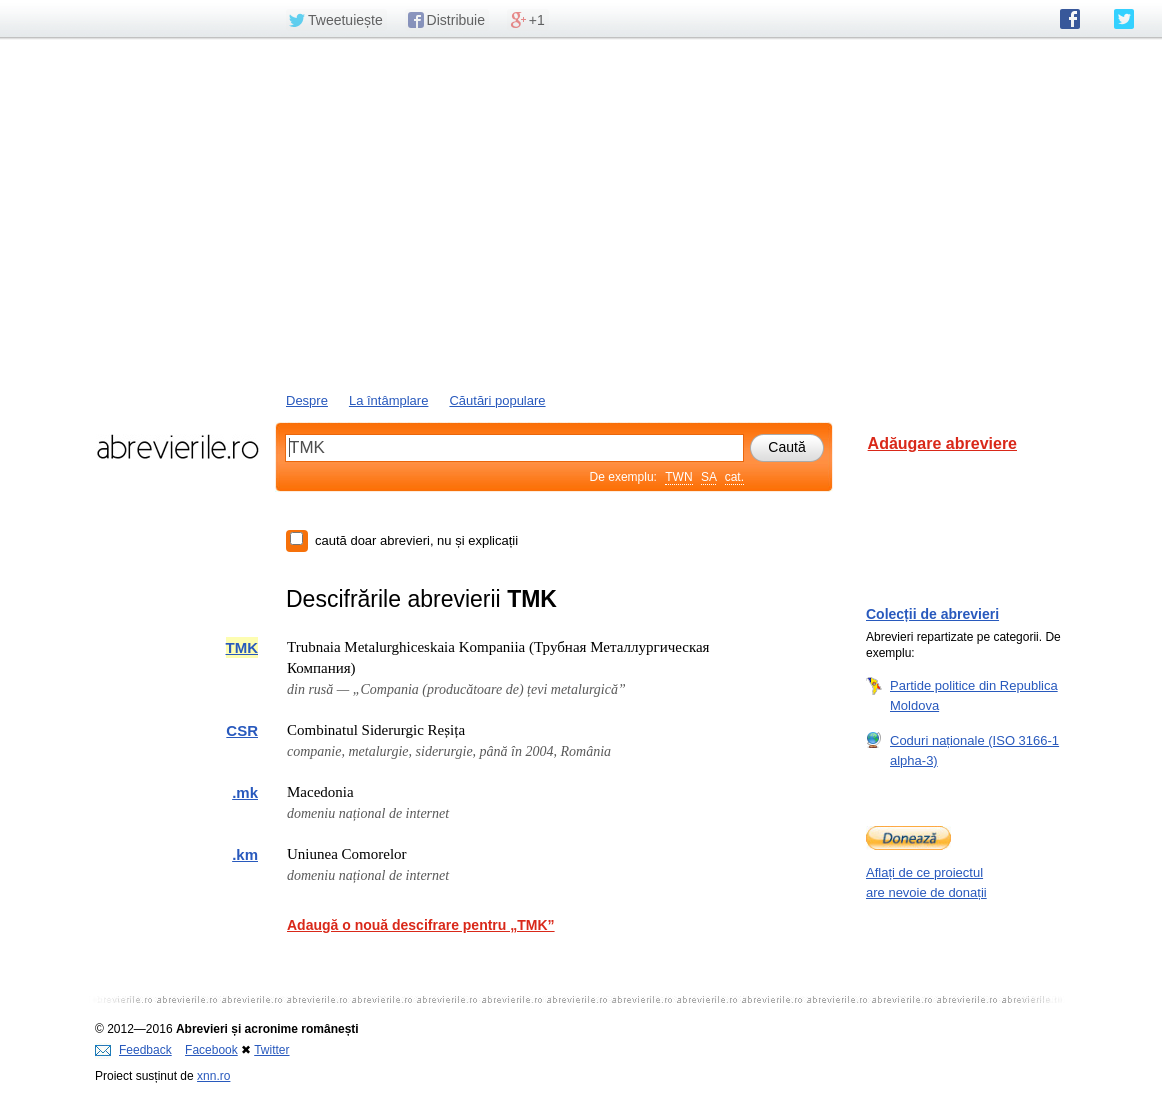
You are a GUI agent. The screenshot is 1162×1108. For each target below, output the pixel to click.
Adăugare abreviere (942, 443)
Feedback (133, 1050)
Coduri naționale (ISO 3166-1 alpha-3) (974, 750)
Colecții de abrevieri (932, 614)
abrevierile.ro (177, 447)
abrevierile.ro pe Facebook (1070, 19)
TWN (678, 477)
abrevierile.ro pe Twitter (1124, 19)
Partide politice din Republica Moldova (974, 695)
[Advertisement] (581, 213)
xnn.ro (213, 1076)
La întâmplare (389, 400)
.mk (245, 792)
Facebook (211, 1050)
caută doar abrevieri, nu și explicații (416, 540)
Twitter (271, 1050)
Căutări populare (497, 400)
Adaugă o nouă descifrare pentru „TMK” (421, 925)
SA (708, 477)
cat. (734, 477)
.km (245, 854)
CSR (242, 730)
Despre (307, 400)
